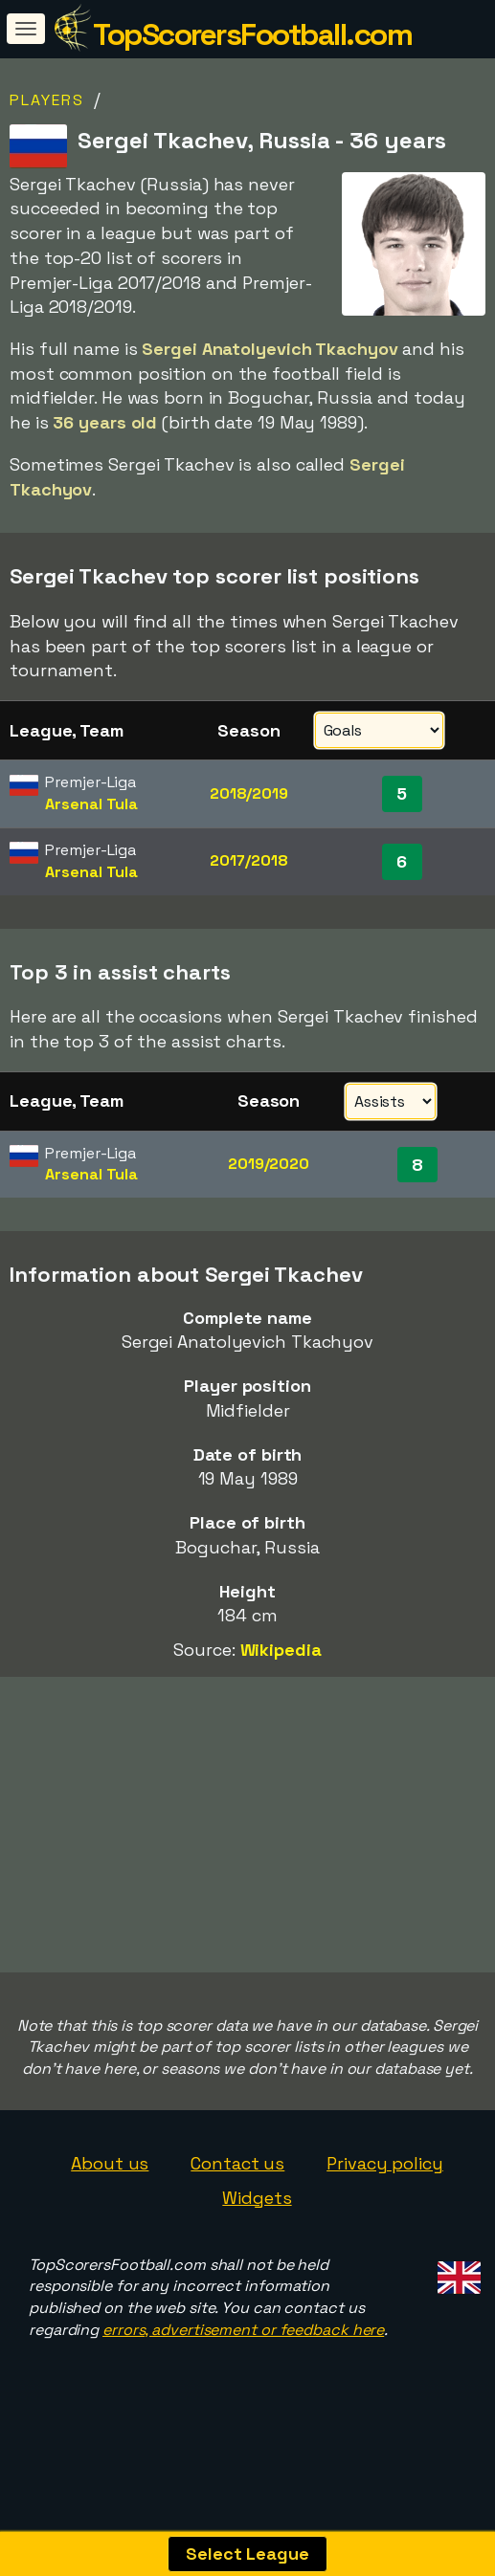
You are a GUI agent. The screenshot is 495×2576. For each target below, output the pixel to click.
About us (109, 2198)
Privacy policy (384, 2198)
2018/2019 (249, 793)
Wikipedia (281, 1650)
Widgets (256, 2232)
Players (47, 100)
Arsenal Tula (91, 804)
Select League (247, 2554)
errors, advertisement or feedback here (243, 2364)
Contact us (237, 2198)
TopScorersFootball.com (252, 34)
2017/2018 (248, 860)
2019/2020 (268, 1164)
